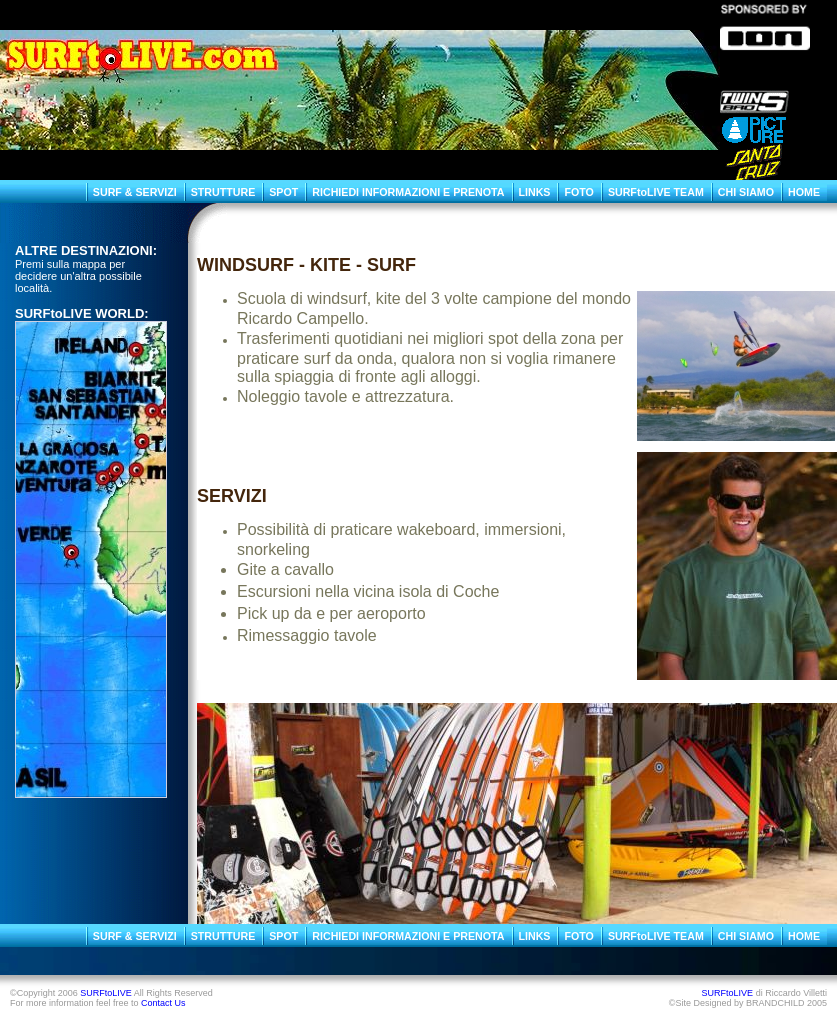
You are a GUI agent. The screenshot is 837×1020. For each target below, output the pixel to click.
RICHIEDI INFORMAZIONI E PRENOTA (408, 192)
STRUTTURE (223, 192)
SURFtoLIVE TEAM (656, 192)
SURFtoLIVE (106, 993)
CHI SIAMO (746, 192)
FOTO (578, 192)
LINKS (535, 192)
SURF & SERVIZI (135, 192)
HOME (804, 192)
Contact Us (163, 1003)
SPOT (283, 192)
